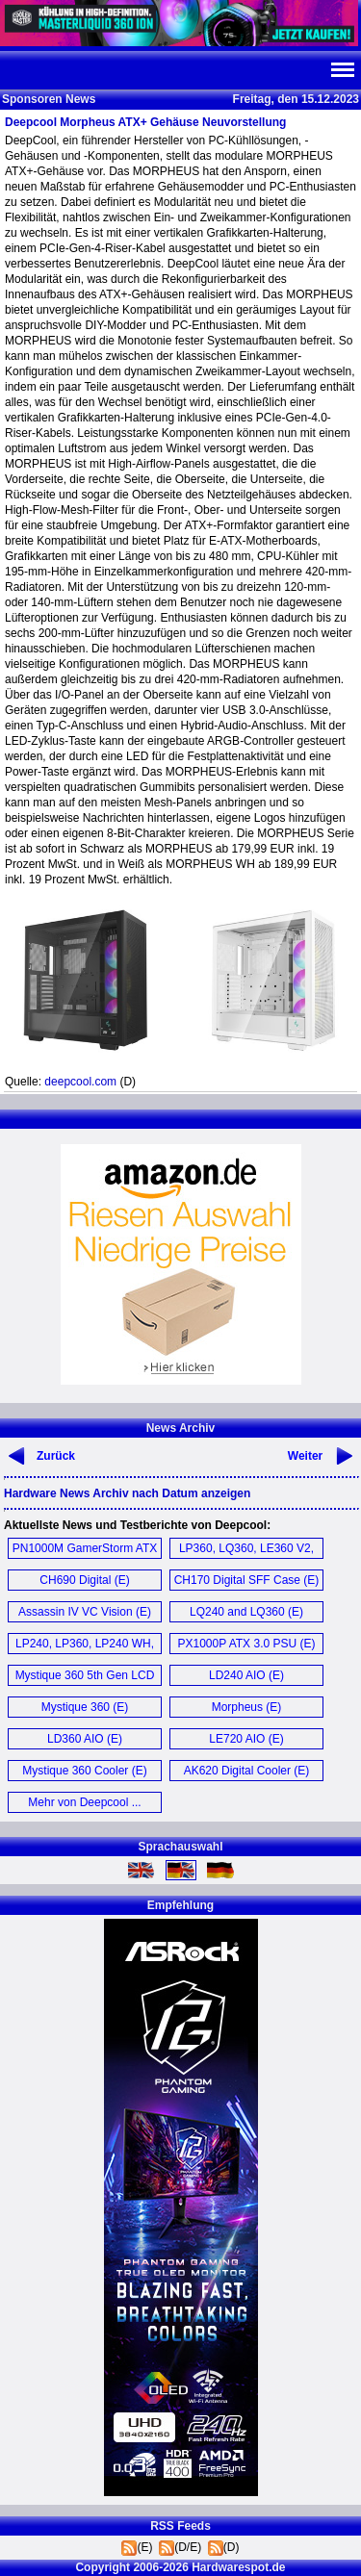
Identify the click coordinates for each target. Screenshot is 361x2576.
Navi (341, 70)
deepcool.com (80, 1081)
